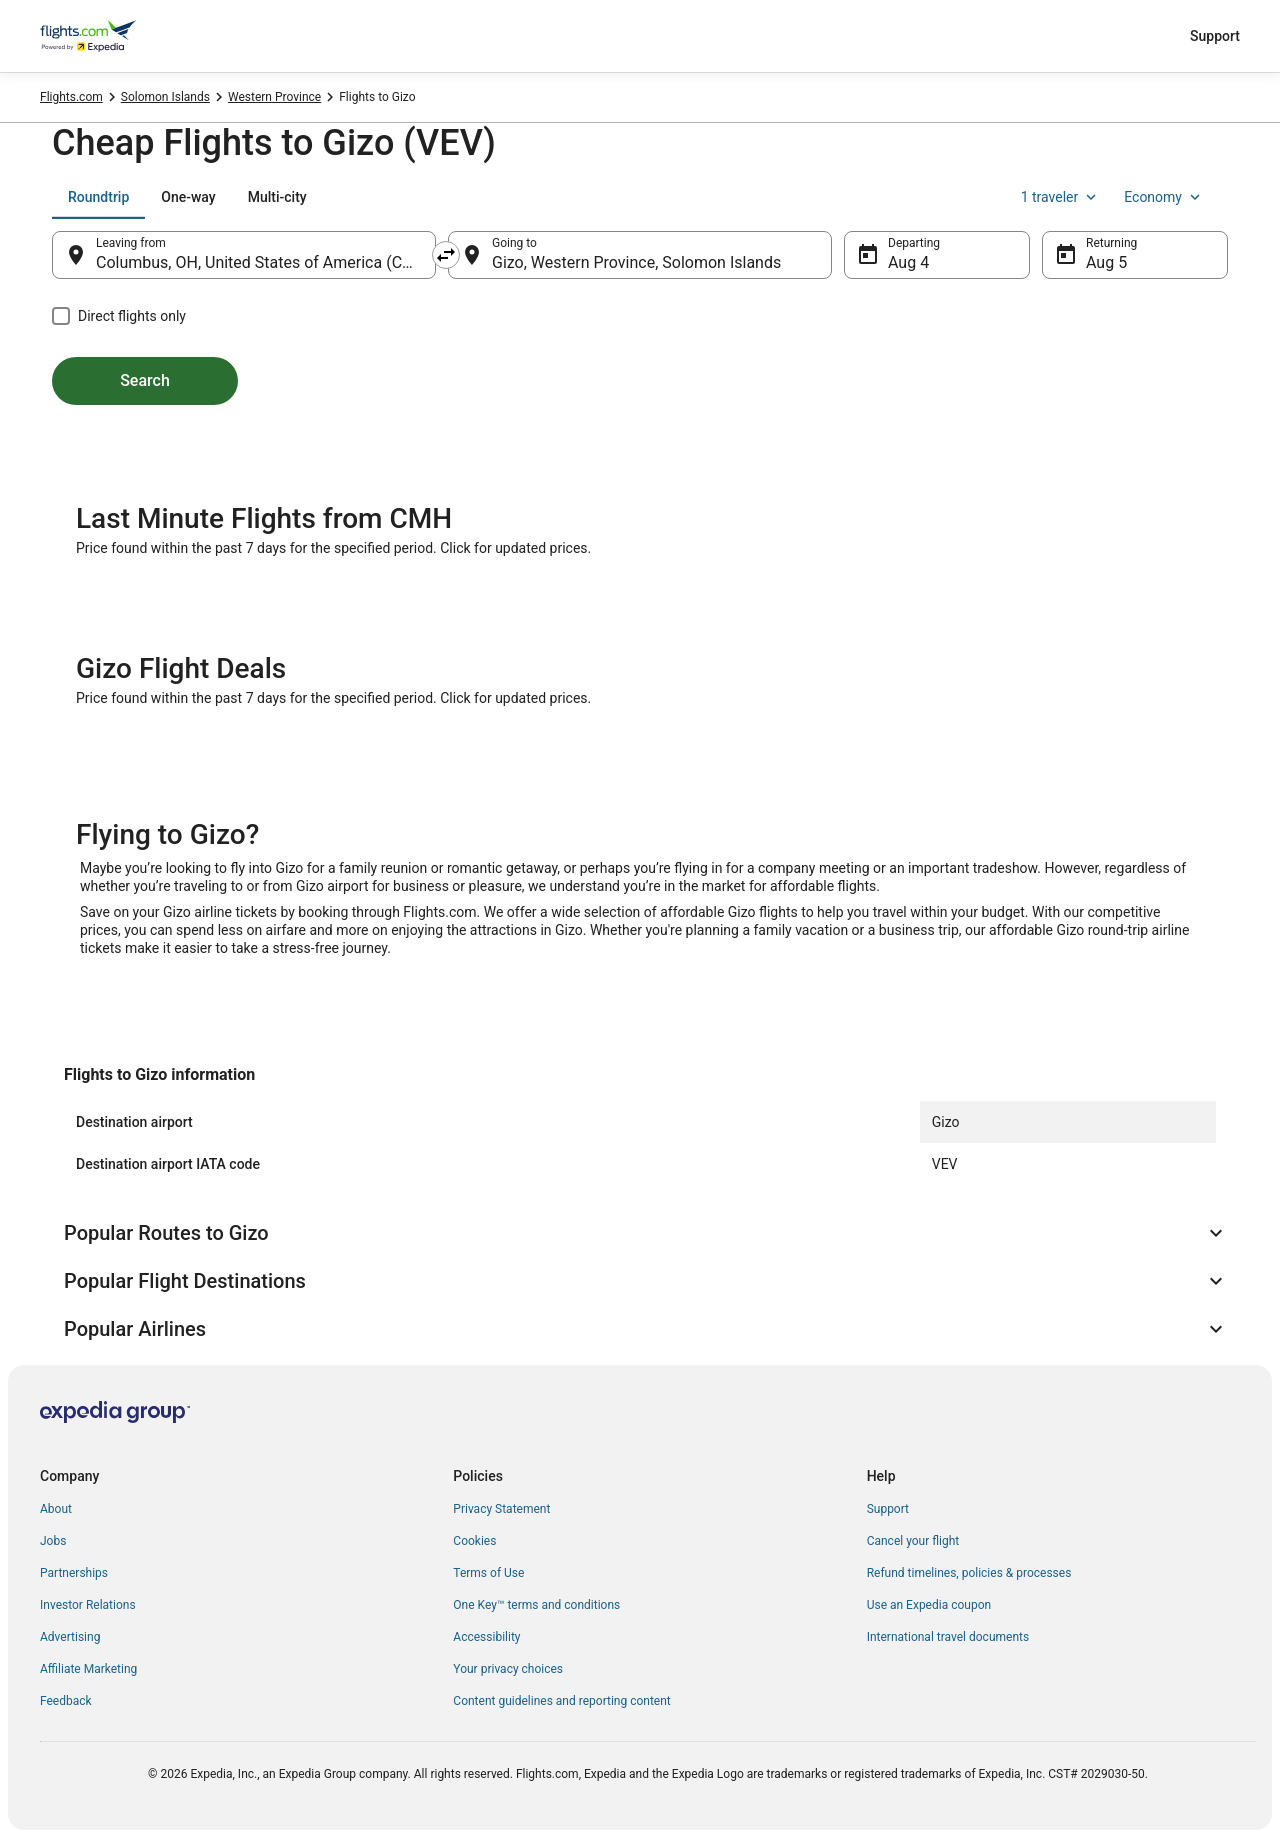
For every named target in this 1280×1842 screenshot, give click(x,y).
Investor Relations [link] (88, 1605)
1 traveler (1061, 197)
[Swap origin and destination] (446, 255)
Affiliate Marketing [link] (88, 1669)
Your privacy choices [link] (508, 1669)
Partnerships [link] (74, 1573)
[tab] (98, 197)
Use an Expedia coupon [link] (929, 1605)
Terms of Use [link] (488, 1573)
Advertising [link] (70, 1637)
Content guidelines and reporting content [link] (561, 1701)
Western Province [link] (274, 97)
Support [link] (888, 1509)
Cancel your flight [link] (913, 1541)
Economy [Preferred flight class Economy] (1164, 197)
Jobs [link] (53, 1541)
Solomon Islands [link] (165, 97)
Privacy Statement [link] (501, 1509)
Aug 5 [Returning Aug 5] (1106, 262)
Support (1215, 36)
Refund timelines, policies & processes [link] (969, 1573)
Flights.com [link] (71, 97)
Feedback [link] (66, 1701)
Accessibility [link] (486, 1637)
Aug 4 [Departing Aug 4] (908, 262)
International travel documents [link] (948, 1637)
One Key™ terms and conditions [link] (536, 1605)
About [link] (56, 1509)
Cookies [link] (474, 1541)
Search (145, 380)
